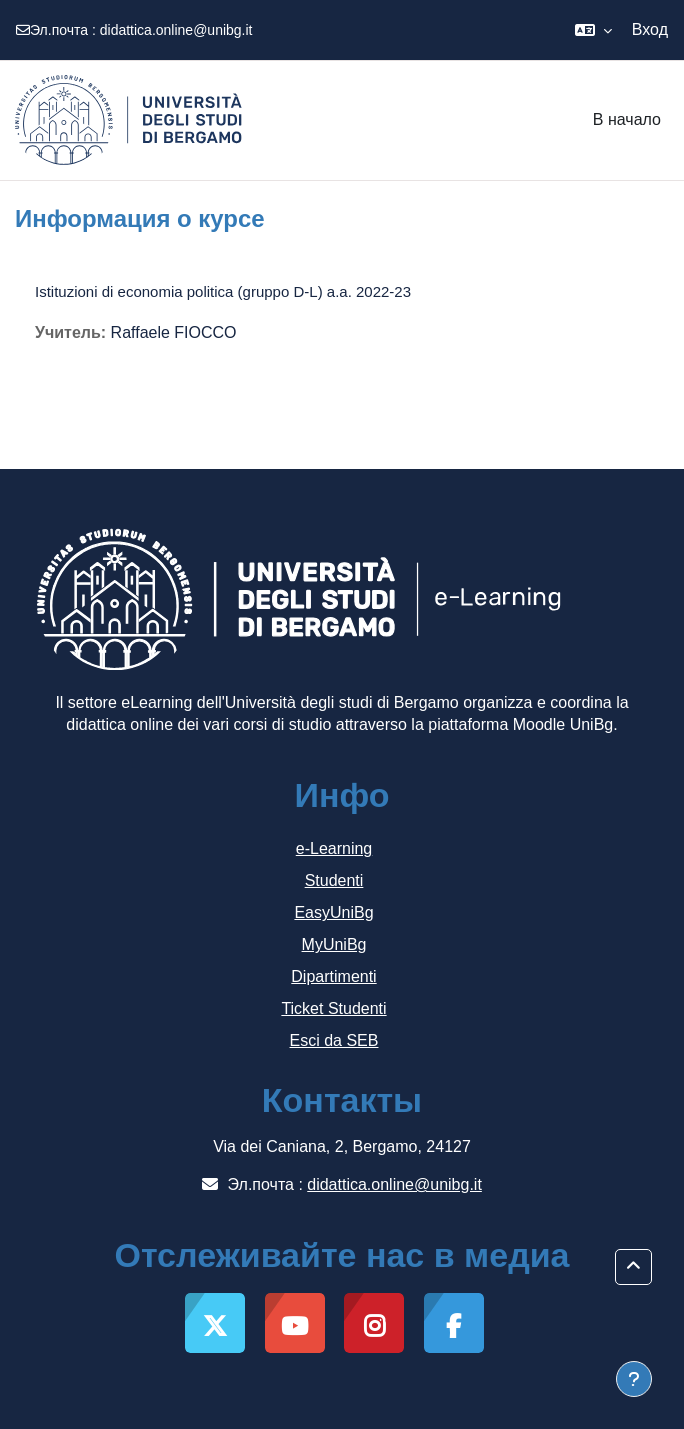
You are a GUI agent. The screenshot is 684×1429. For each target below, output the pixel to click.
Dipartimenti (333, 976)
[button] (593, 30)
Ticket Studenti (333, 1008)
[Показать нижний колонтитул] (634, 1379)
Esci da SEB (334, 1040)
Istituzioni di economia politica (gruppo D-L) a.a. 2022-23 (223, 291)
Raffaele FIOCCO (174, 332)
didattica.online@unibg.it (176, 30)
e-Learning (334, 848)
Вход (650, 29)
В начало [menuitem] (627, 119)
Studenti (334, 880)
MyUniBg (334, 944)
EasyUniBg (333, 912)
